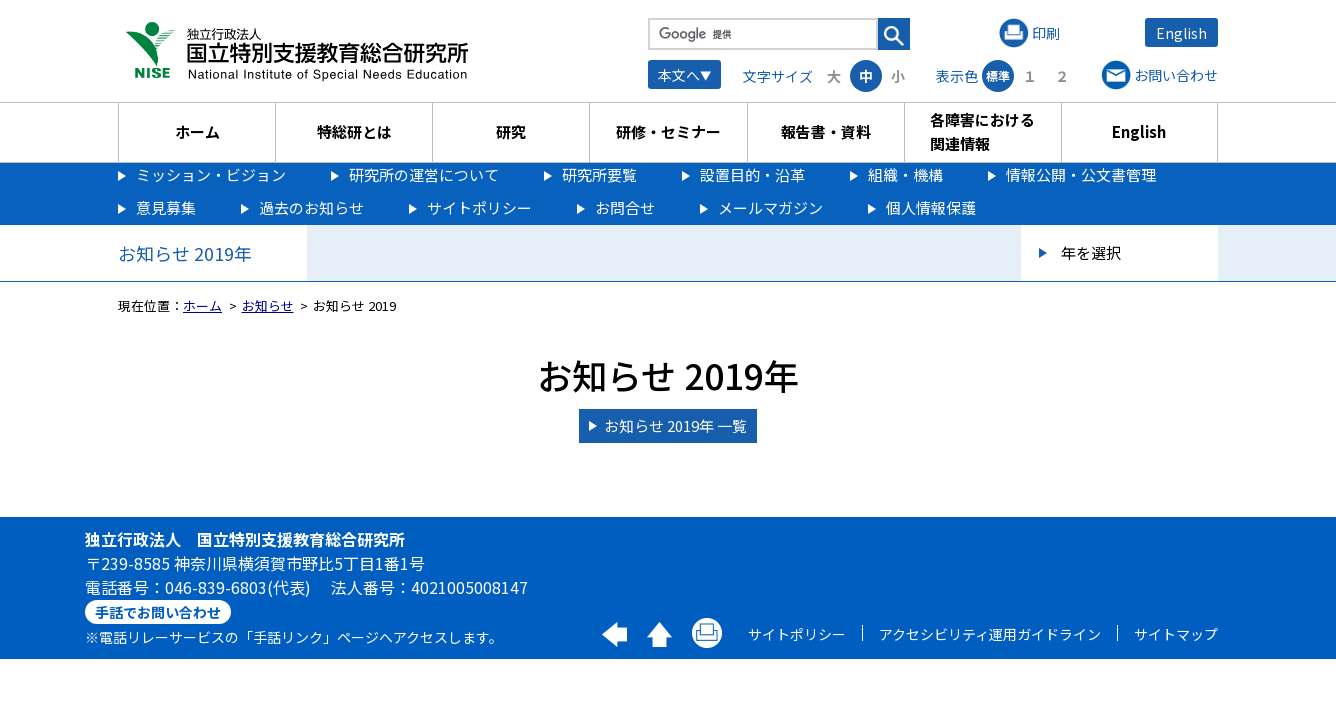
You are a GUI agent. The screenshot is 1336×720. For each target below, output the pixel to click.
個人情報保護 (931, 207)
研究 (511, 131)
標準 (998, 75)
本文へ (679, 75)
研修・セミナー (668, 131)
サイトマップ (1176, 634)
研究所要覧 (599, 174)
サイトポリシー (479, 207)
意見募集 (166, 207)
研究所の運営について (424, 174)
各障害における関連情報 (982, 131)
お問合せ (625, 207)
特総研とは (354, 131)
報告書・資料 (826, 131)
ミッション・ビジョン (211, 174)
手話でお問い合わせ (158, 612)
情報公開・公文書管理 (1081, 174)
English (1181, 33)
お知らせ (268, 305)
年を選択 (1091, 252)
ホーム (197, 131)
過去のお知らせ (311, 207)
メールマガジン (770, 207)
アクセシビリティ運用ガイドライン (990, 634)
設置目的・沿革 (752, 174)
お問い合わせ (1176, 75)
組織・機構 (905, 174)
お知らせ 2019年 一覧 (675, 425)
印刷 (1046, 33)
